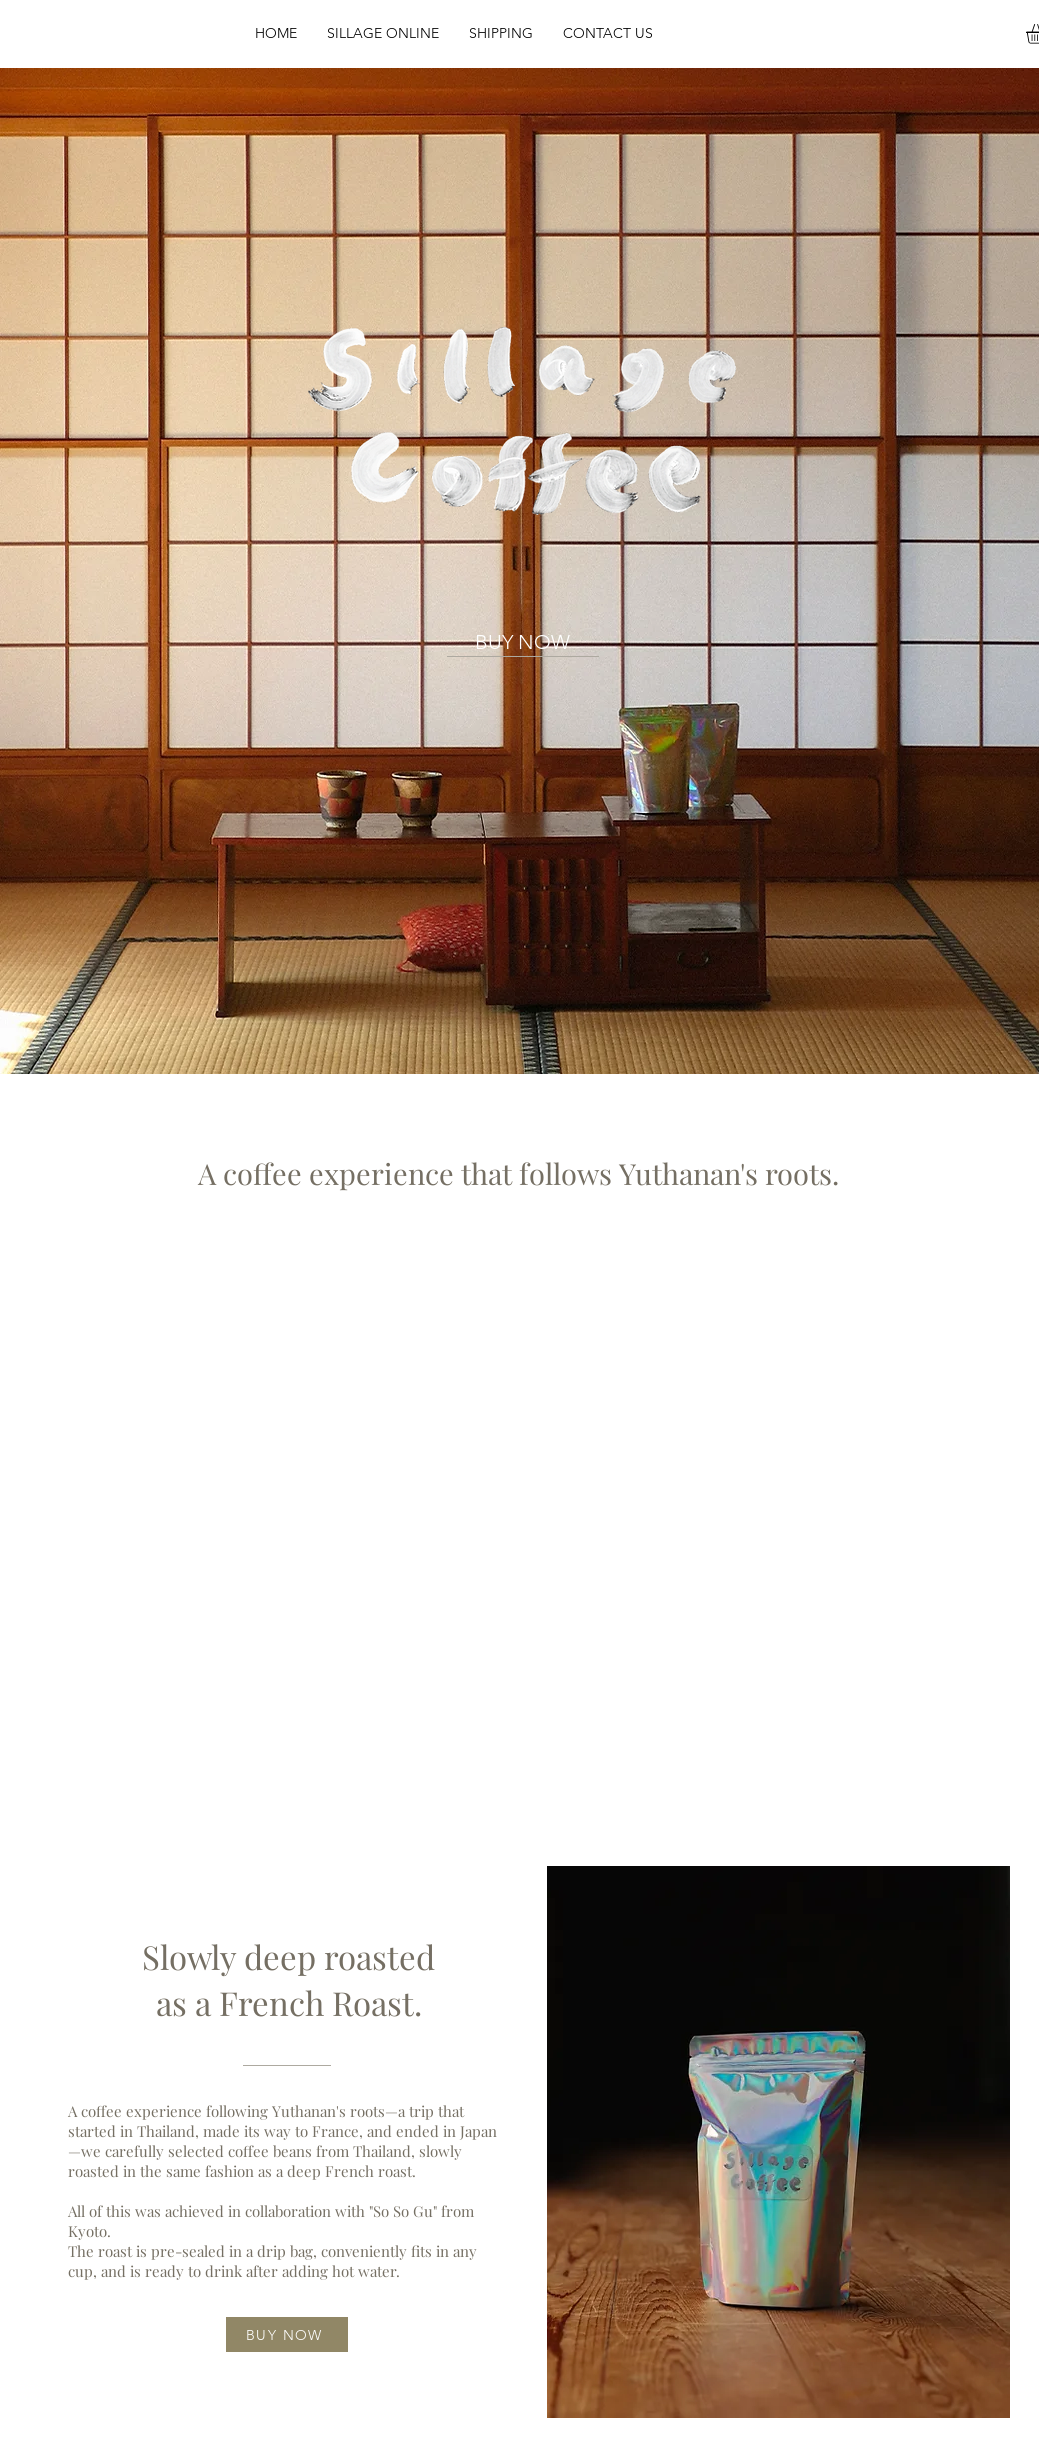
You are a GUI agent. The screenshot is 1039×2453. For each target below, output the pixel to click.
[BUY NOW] (523, 642)
